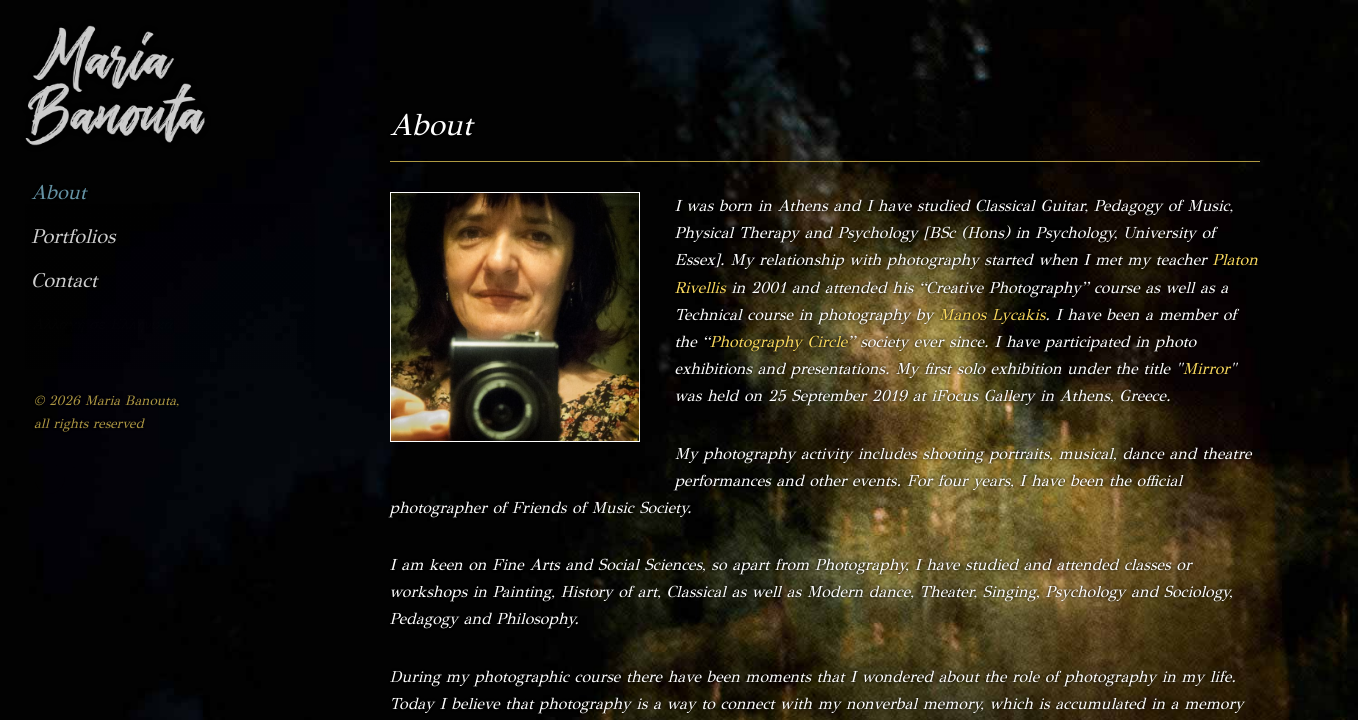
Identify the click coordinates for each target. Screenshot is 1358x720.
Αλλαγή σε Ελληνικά (102, 324)
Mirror (1206, 368)
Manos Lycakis (992, 314)
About (58, 192)
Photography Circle (778, 341)
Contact (64, 280)
